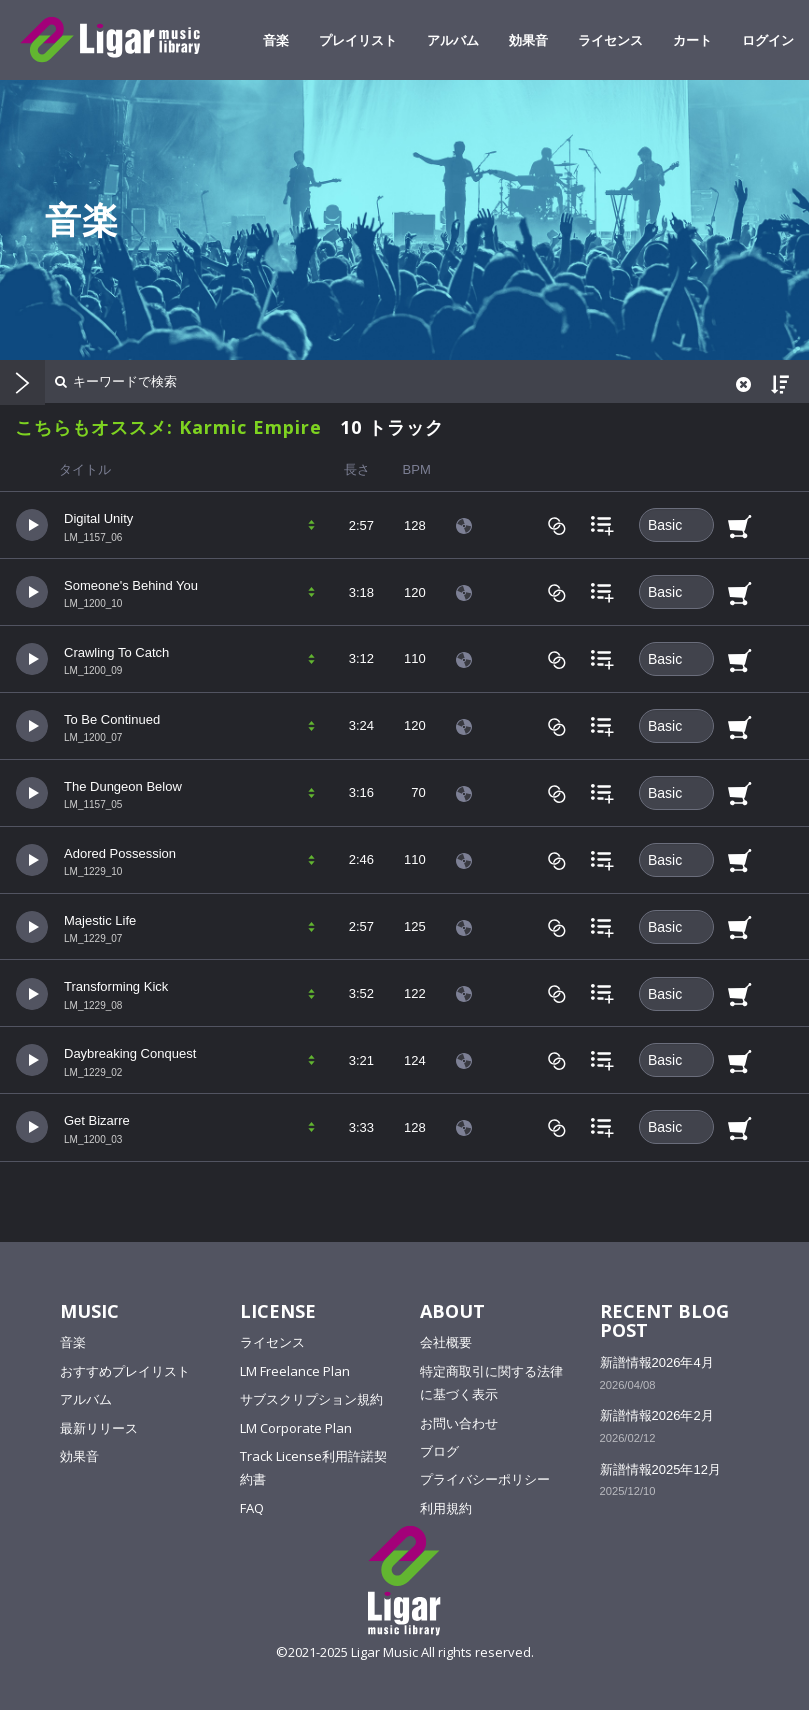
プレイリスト (358, 40)
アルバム (453, 40)
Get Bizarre (97, 1120)
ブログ (439, 1451)
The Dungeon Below (123, 786)
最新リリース (99, 1428)
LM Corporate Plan (296, 1428)
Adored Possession (120, 853)
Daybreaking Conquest (130, 1053)
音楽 (276, 40)
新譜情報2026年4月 (657, 1362)
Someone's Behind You (131, 585)
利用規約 (446, 1508)
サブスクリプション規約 (311, 1399)
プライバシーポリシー (485, 1479)
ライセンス (610, 40)
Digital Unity (98, 518)
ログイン (768, 40)
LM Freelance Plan (295, 1371)
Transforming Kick (116, 986)
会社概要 (446, 1342)
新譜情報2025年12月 (660, 1469)
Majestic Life (100, 920)
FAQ (252, 1508)
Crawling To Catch (116, 652)
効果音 (528, 40)
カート (692, 40)
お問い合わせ (459, 1423)
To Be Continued (112, 719)
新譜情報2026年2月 (657, 1415)
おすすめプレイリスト (125, 1371)
